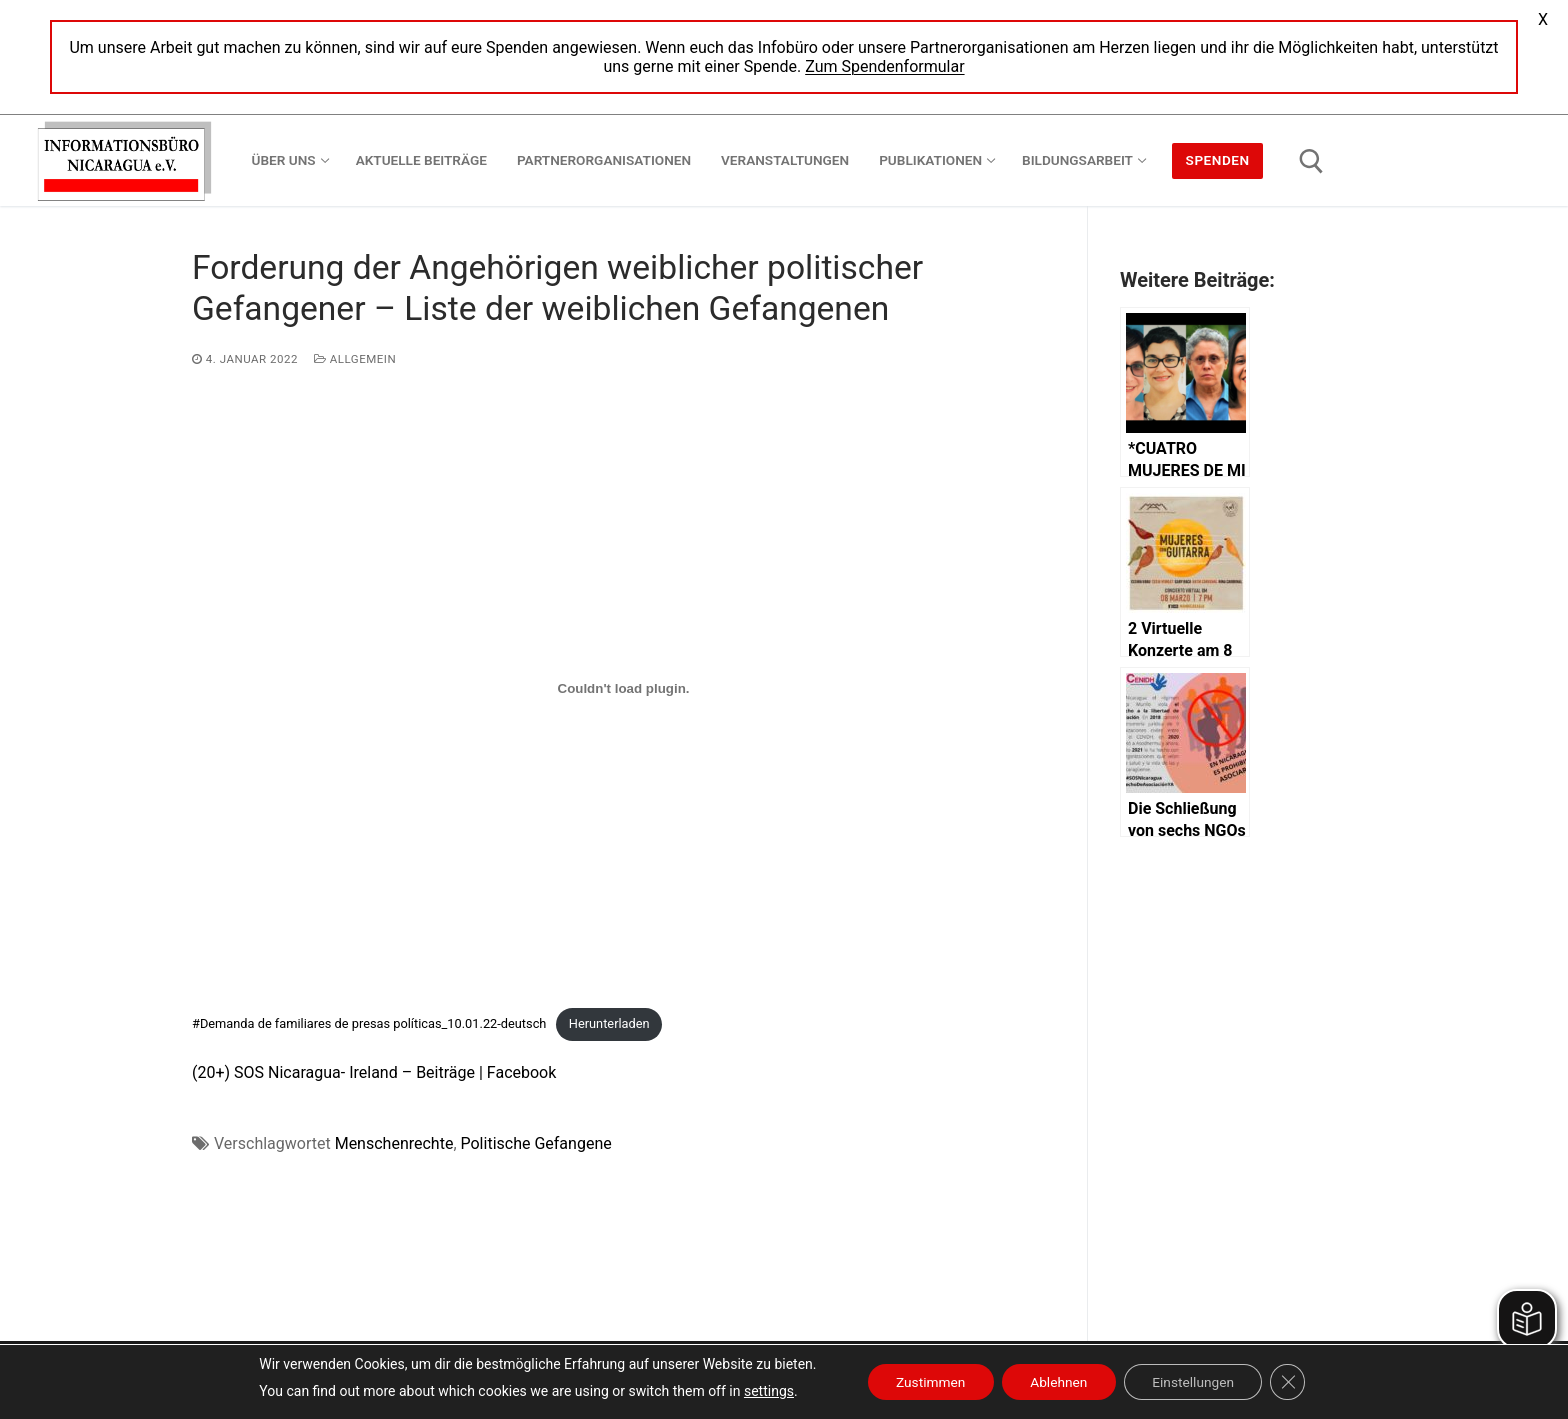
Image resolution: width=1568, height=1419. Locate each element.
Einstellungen (1197, 1382)
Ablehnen (1058, 1382)
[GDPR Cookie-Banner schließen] (1295, 1382)
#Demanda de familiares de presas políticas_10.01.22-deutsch (369, 1023)
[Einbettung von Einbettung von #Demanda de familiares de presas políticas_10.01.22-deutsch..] (623, 688)
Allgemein (355, 359)
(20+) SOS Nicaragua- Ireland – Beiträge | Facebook (374, 1072)
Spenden (1218, 160)
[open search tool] (1311, 161)
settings (761, 1391)
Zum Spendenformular (884, 66)
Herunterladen (609, 1023)
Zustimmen (925, 1382)
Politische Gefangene (536, 1143)
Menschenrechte (394, 1143)
